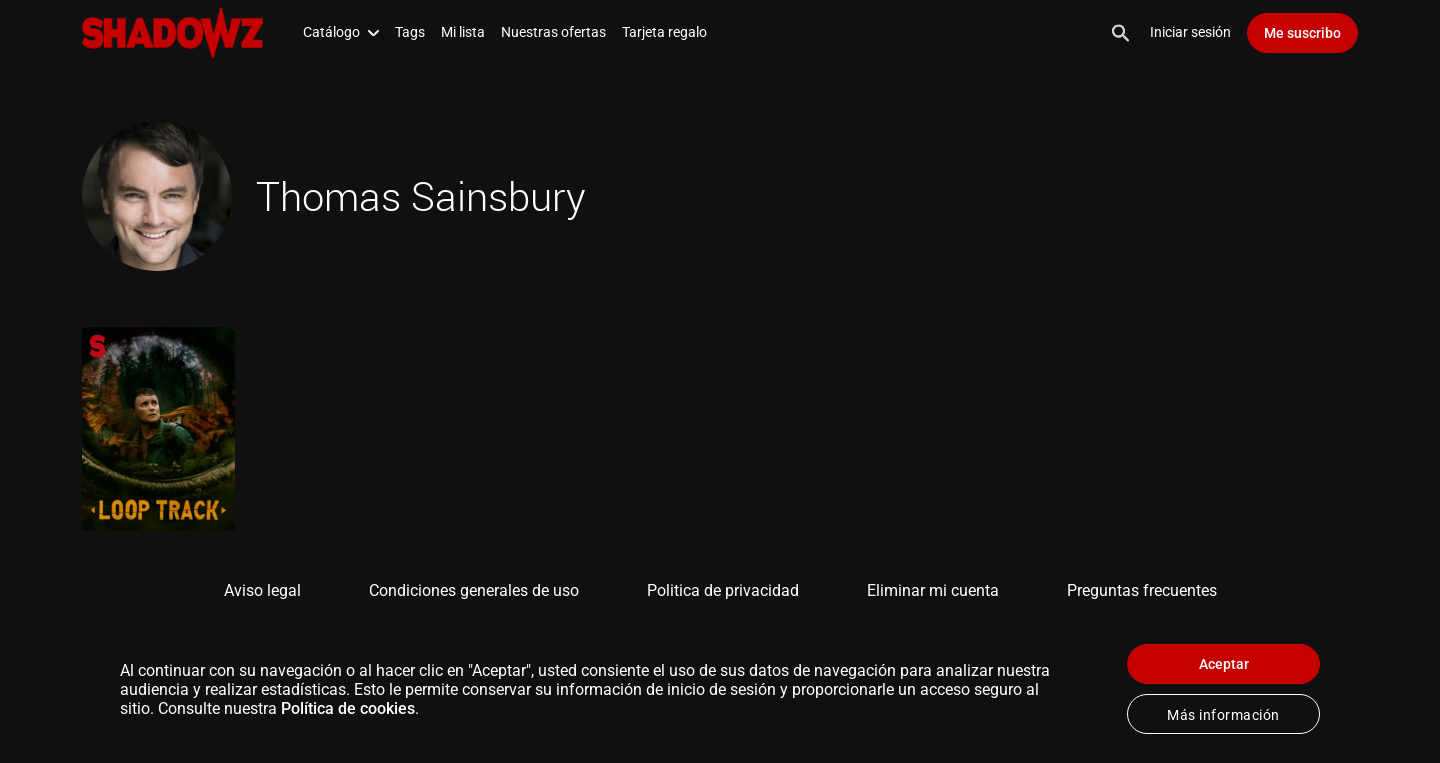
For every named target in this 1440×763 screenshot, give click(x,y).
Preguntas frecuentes (1142, 590)
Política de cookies (348, 708)
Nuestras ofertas (553, 32)
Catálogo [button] (341, 32)
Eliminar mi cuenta (933, 590)
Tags (410, 32)
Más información (1223, 715)
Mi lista (463, 32)
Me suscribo (1302, 33)
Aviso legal (262, 590)
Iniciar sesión (1190, 32)
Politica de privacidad (723, 590)
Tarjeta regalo (664, 32)
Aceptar (1224, 664)
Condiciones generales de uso (474, 590)
